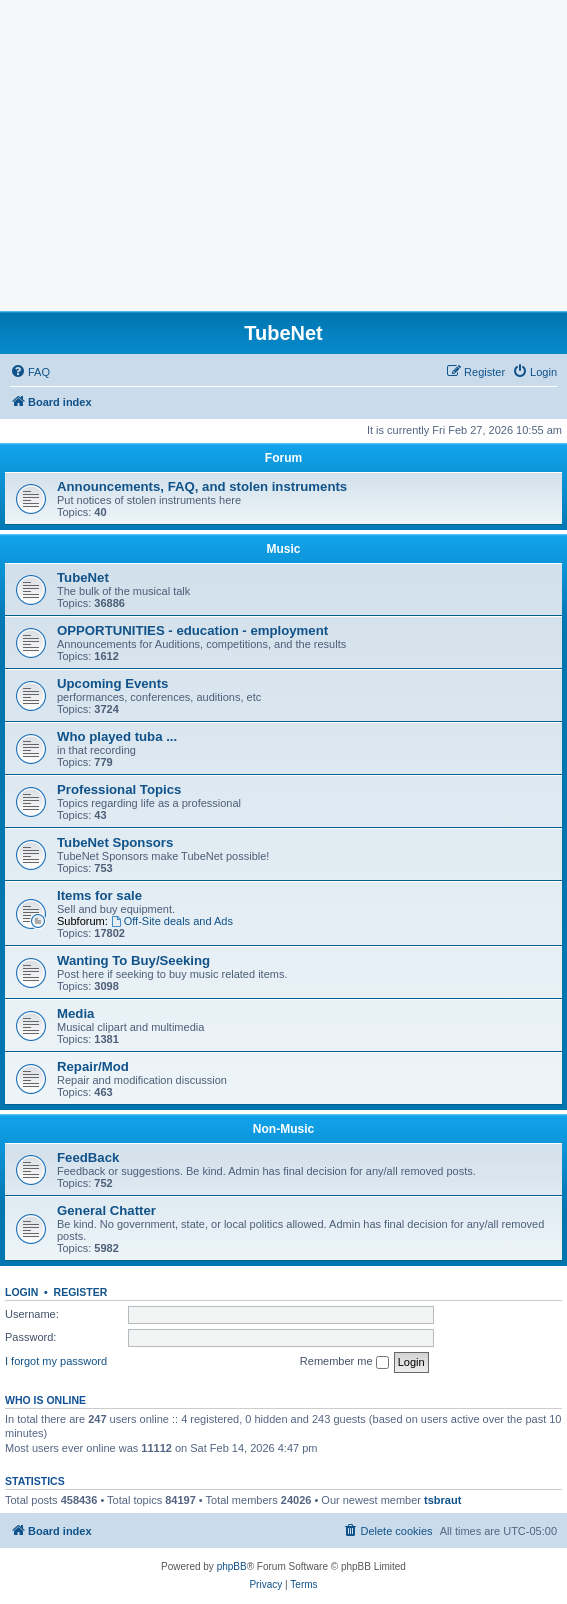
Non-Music (283, 1129)
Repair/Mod (93, 1066)
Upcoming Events (112, 683)
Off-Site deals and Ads (172, 921)
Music (283, 549)
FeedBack (88, 1157)
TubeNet (83, 577)
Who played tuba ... (117, 736)
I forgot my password (56, 1361)
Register (81, 1292)
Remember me (344, 1362)
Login (21, 1292)
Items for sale (99, 895)
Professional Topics (119, 789)
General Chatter (106, 1210)
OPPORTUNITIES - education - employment (192, 630)
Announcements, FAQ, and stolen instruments (202, 486)
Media (75, 1013)
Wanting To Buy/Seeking (133, 960)
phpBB (232, 1566)
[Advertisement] (283, 161)
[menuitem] (30, 372)
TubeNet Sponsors (115, 842)
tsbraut (442, 1500)
